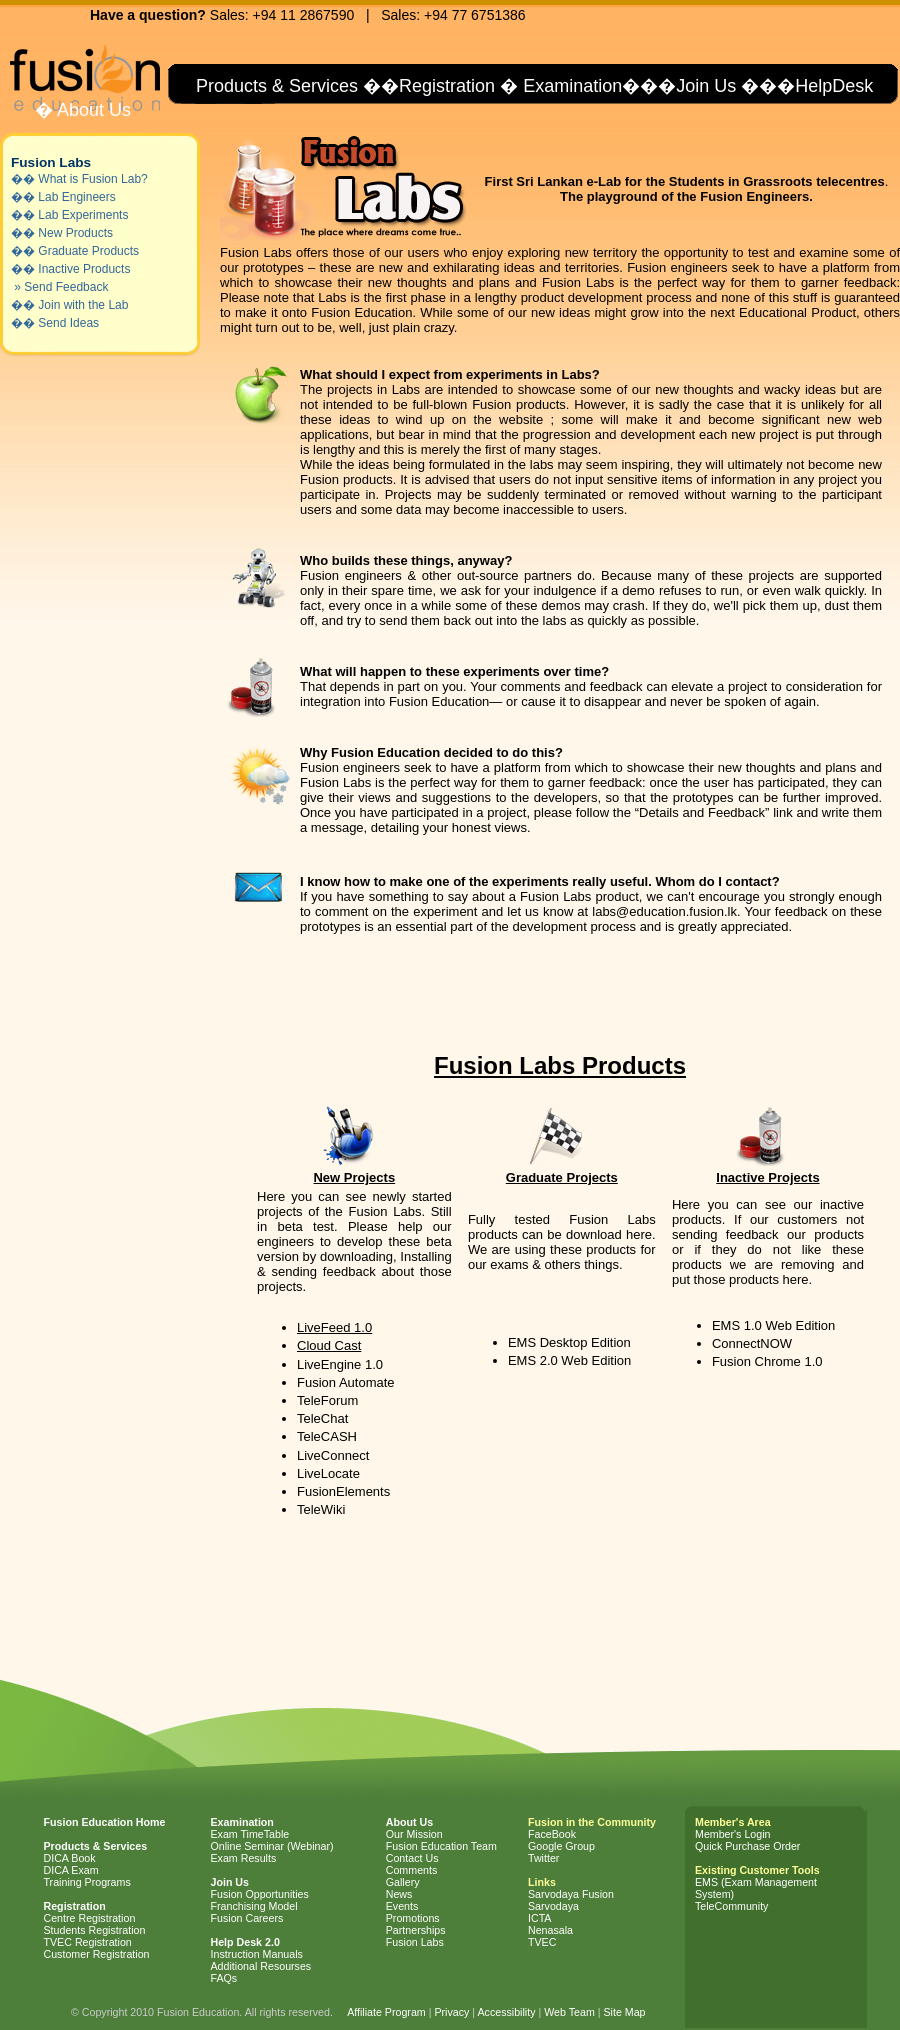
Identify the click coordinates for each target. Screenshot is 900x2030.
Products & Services (274, 86)
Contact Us (412, 1858)
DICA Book (70, 1858)
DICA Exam (71, 1870)
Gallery (403, 1882)
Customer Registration (97, 1954)
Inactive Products (84, 269)
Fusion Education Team (441, 1846)
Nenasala (550, 1930)
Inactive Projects (767, 1177)
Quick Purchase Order (747, 1846)
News (399, 1894)
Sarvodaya (553, 1906)
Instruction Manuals (257, 1954)
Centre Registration (90, 1918)
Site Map (624, 2012)
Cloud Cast (329, 1345)
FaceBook (552, 1834)
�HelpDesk (825, 86)
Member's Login (732, 1834)
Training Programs (87, 1882)
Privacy (451, 2012)
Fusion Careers (247, 1918)
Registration (447, 86)
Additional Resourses (261, 1966)
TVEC (542, 1942)
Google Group (561, 1846)
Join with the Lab (83, 305)
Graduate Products (88, 251)
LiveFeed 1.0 (334, 1327)
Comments (412, 1870)
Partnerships (416, 1930)
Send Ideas (68, 323)
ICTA (539, 1918)
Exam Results (244, 1858)
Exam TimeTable (250, 1834)
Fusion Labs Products (560, 1065)
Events (402, 1906)
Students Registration (95, 1930)
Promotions (413, 1918)
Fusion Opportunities (260, 1894)
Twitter (543, 1858)
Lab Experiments (83, 215)
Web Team (569, 2012)
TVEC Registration (88, 1942)
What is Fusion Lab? (92, 179)
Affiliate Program (386, 2012)
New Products (75, 233)
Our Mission (414, 1834)
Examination (572, 86)
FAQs (224, 1978)
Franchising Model (254, 1906)
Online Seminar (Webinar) (272, 1846)
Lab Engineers (76, 197)
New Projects (354, 1177)
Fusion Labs (51, 162)
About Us (92, 110)
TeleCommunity (731, 1906)
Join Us (706, 86)
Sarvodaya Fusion (571, 1894)
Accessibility (506, 2012)
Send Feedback (66, 287)
